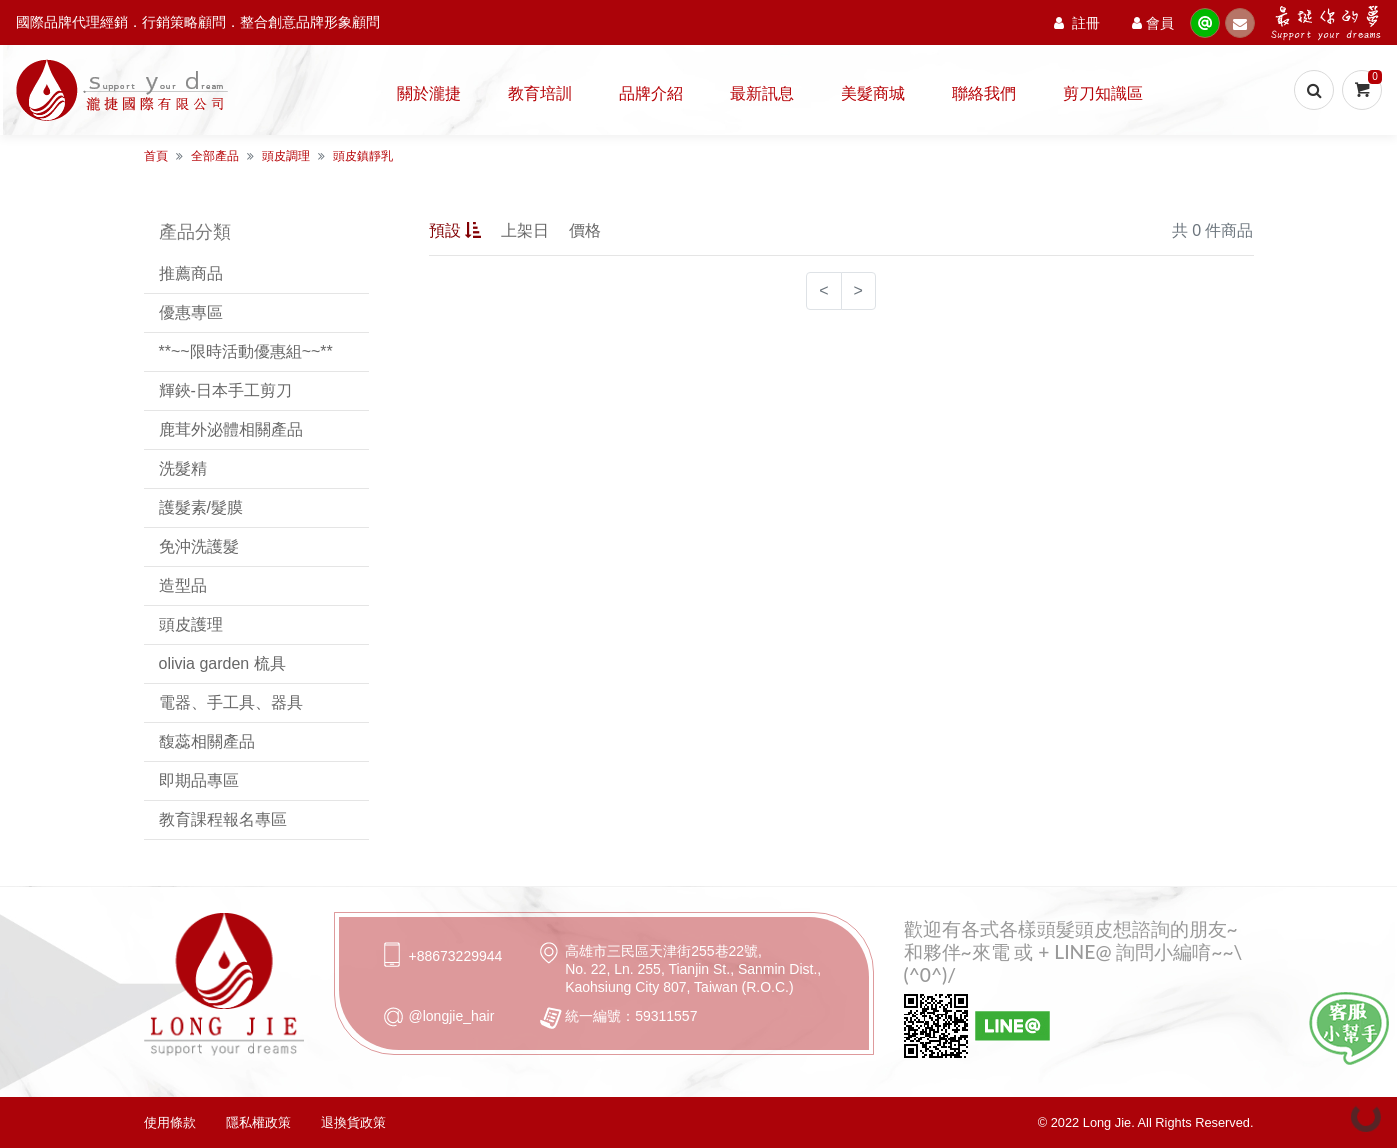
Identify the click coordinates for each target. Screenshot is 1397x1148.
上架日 (525, 230)
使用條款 (170, 1122)
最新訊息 (762, 92)
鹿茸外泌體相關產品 (231, 429)
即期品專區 (199, 780)
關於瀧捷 (429, 92)
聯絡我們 (984, 92)
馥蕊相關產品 (207, 741)
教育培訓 (540, 92)
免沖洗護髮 (199, 546)
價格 (585, 230)
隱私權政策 (258, 1122)
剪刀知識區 (1103, 92)
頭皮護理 (191, 624)
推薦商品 (191, 273)
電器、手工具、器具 (231, 702)
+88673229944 (456, 956)
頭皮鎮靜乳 (363, 156)
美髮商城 (873, 92)
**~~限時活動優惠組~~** (246, 351)
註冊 (1077, 22)
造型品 (183, 585)
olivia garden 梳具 (222, 663)
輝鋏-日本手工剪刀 (225, 390)
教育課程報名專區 (223, 819)
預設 (455, 230)
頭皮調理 (286, 156)
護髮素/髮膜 (201, 507)
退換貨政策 (353, 1122)
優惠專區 (191, 312)
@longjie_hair (452, 1016)
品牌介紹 (651, 92)
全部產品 (215, 156)
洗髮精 (183, 468)
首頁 (156, 156)
